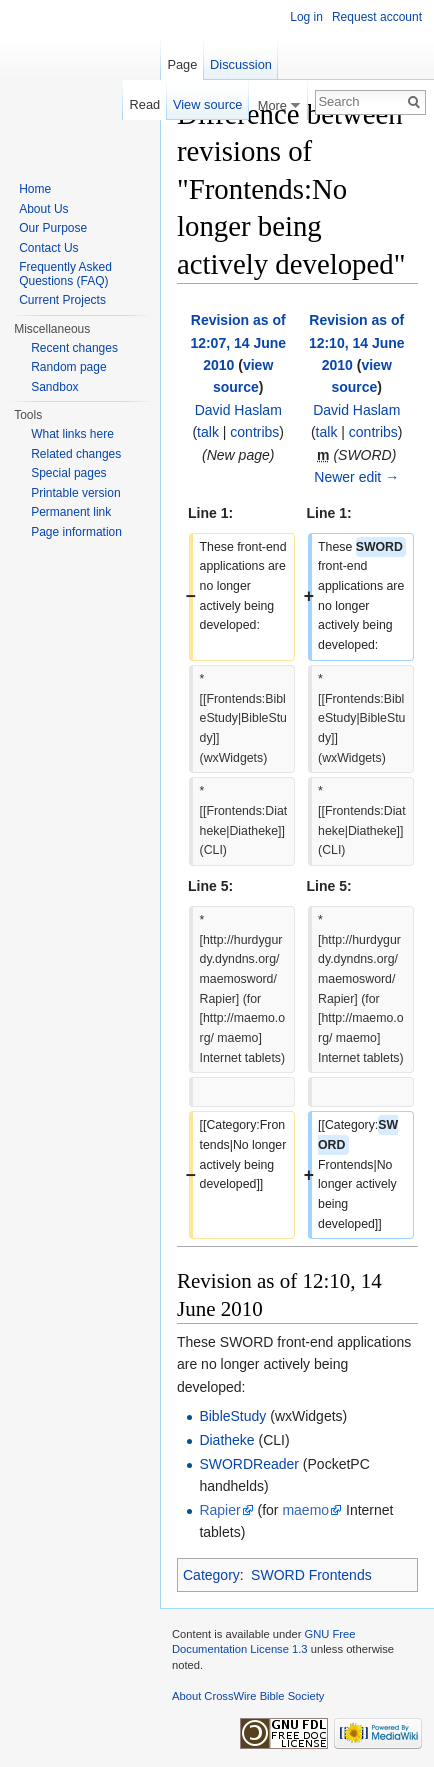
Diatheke (226, 1440)
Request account (377, 17)
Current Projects (62, 300)
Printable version (75, 493)
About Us (43, 209)
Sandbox (54, 387)
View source (207, 104)
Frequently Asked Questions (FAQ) (65, 274)
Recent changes (74, 348)
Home (35, 189)
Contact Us (48, 248)
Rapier (219, 1510)
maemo (305, 1510)
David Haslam (238, 410)
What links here (72, 434)
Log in (306, 17)
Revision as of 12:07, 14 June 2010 (238, 342)
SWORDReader (249, 1464)
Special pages (68, 473)
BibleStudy (232, 1416)
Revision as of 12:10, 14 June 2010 (357, 342)
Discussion (241, 64)
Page (182, 64)
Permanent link (71, 512)
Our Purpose (53, 228)
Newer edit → (356, 477)
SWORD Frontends (311, 1575)
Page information (76, 532)
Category (211, 1575)
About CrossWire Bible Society (248, 1696)
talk (208, 432)
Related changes (76, 454)
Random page (68, 367)
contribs (254, 432)
